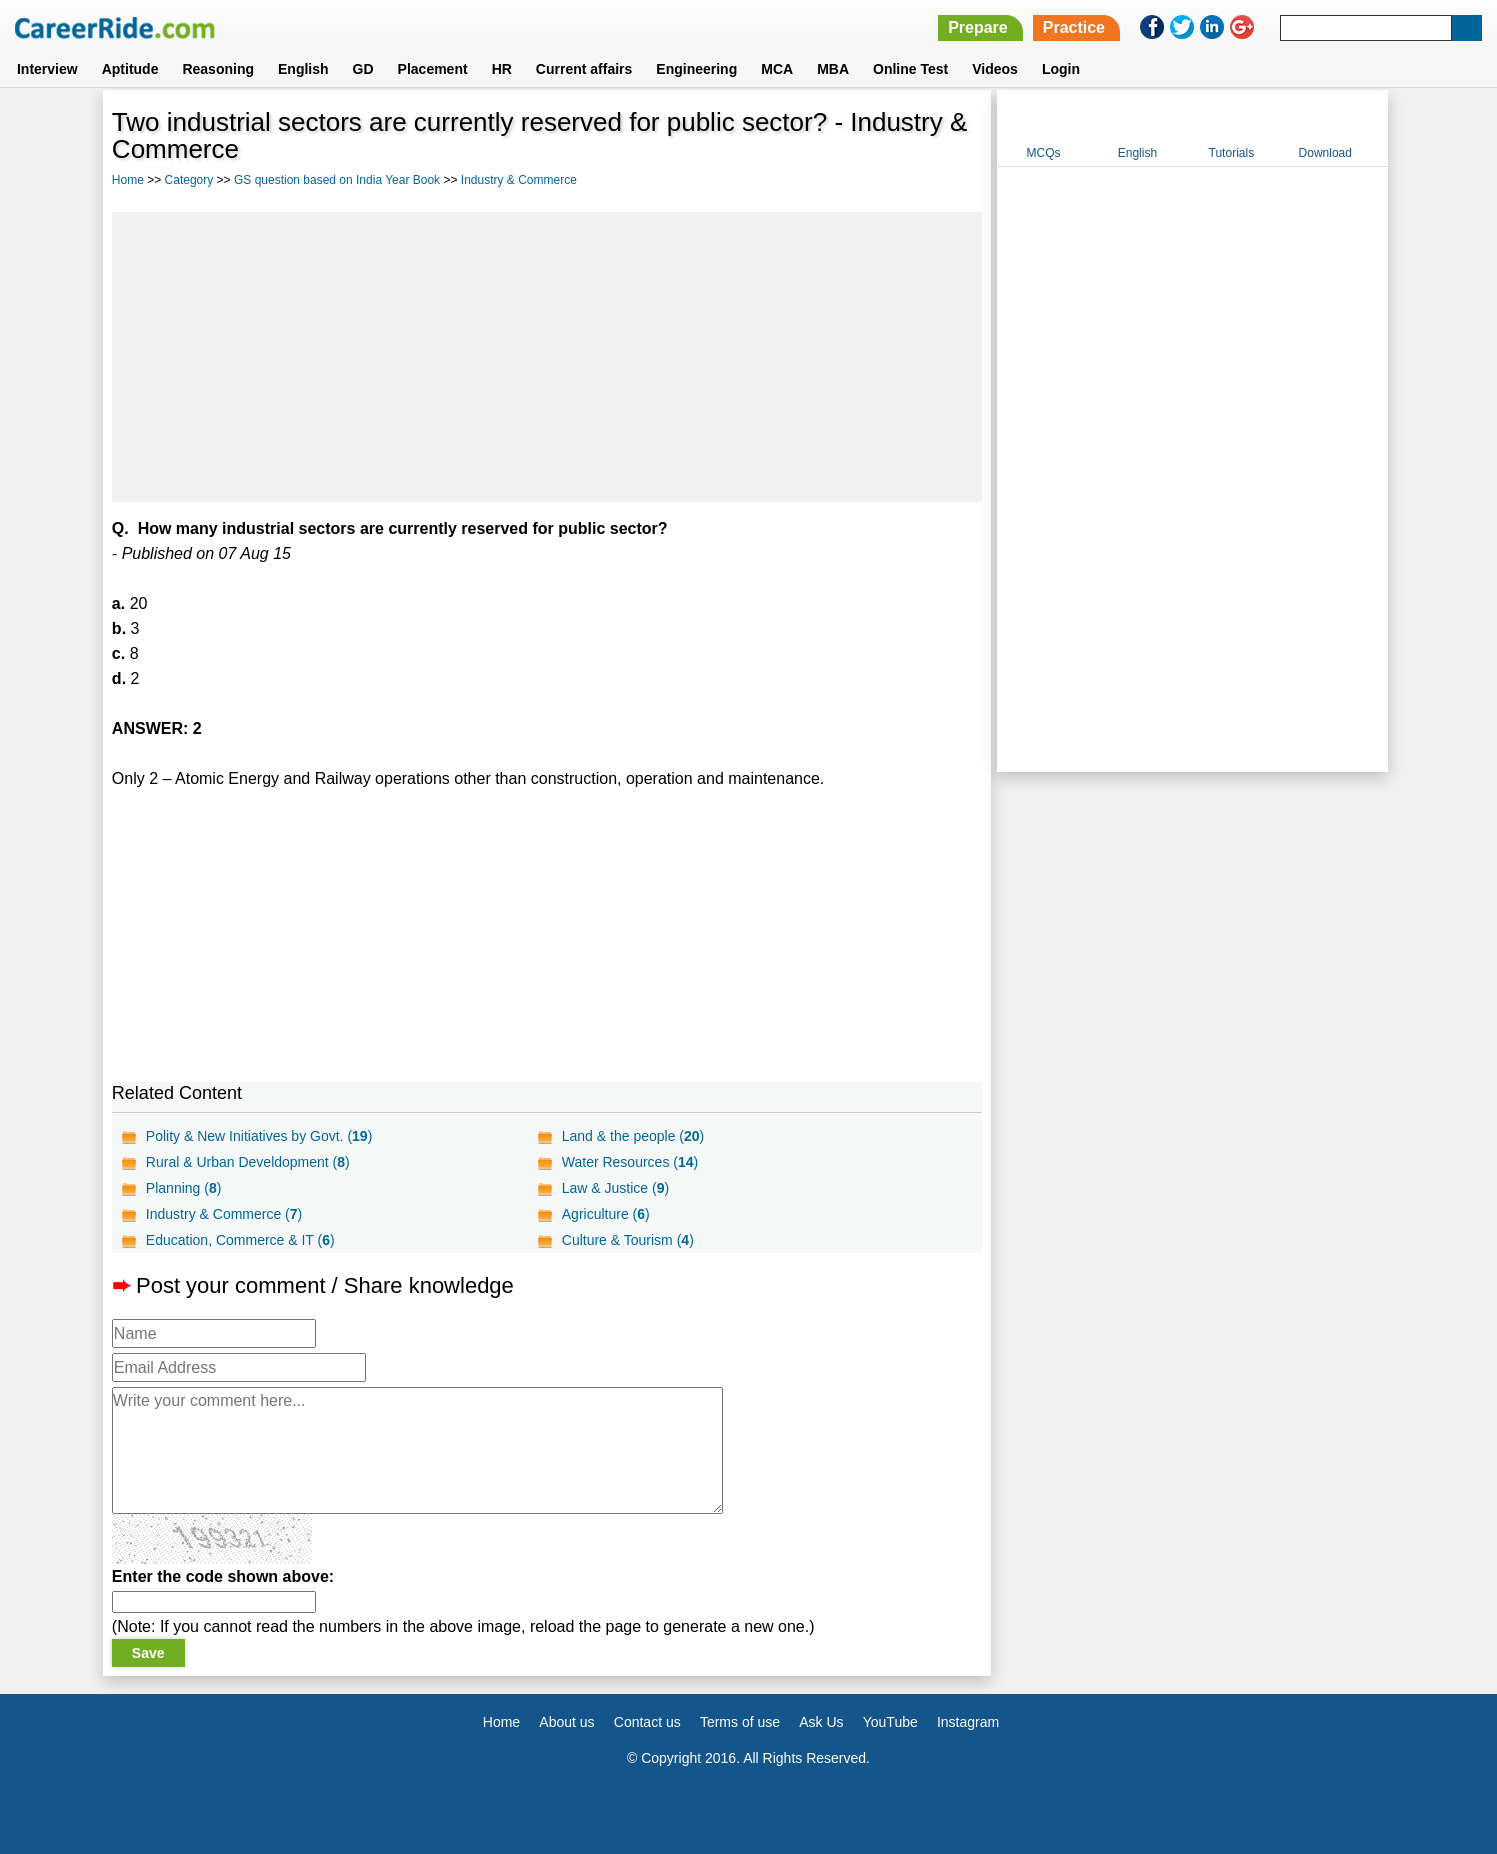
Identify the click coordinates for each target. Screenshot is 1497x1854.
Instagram (968, 1722)
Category (189, 180)
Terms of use (740, 1722)
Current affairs (584, 69)
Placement (433, 69)
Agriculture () (606, 1214)
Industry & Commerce (519, 180)
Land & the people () (633, 1136)
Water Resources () (630, 1162)
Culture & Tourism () (628, 1240)
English (303, 69)
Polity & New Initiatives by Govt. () (259, 1136)
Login (1061, 69)
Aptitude (130, 69)
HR (502, 69)
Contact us (647, 1722)
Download (1325, 153)
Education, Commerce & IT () (240, 1240)
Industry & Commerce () (224, 1214)
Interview (47, 69)
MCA (777, 69)
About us (566, 1722)
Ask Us (821, 1722)
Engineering (696, 69)
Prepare (978, 27)
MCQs (1044, 153)
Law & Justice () (615, 1188)
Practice (1074, 27)
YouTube (890, 1722)
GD (363, 69)
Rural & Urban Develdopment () (248, 1162)
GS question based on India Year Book (337, 180)
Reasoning (218, 69)
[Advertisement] (547, 357)
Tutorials (1232, 153)
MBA (833, 69)
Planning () (184, 1188)
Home (128, 180)
